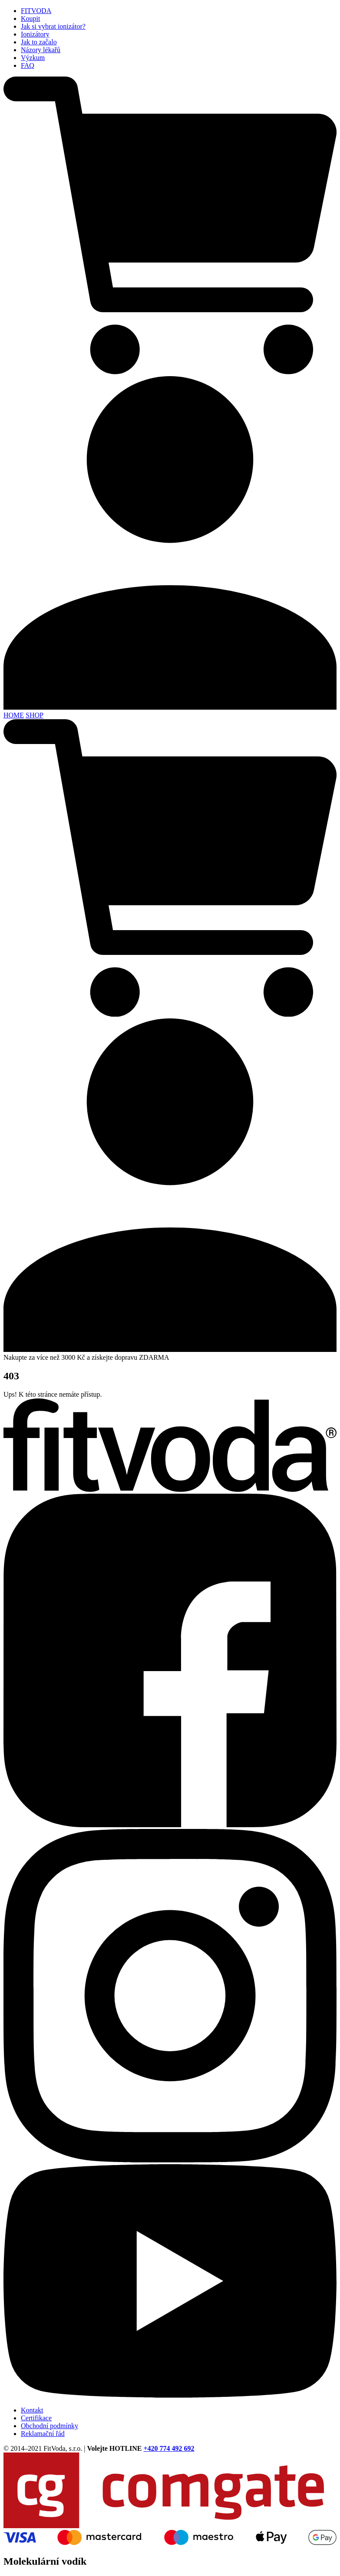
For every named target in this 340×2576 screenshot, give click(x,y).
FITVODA (36, 10)
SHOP (34, 715)
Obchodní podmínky (49, 2425)
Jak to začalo (39, 42)
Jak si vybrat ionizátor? (53, 26)
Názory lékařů (40, 49)
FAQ (27, 65)
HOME (13, 715)
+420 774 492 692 (169, 2448)
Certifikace (36, 2418)
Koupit (30, 18)
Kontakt (32, 2410)
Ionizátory (35, 34)
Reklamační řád (43, 2433)
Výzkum (33, 57)
